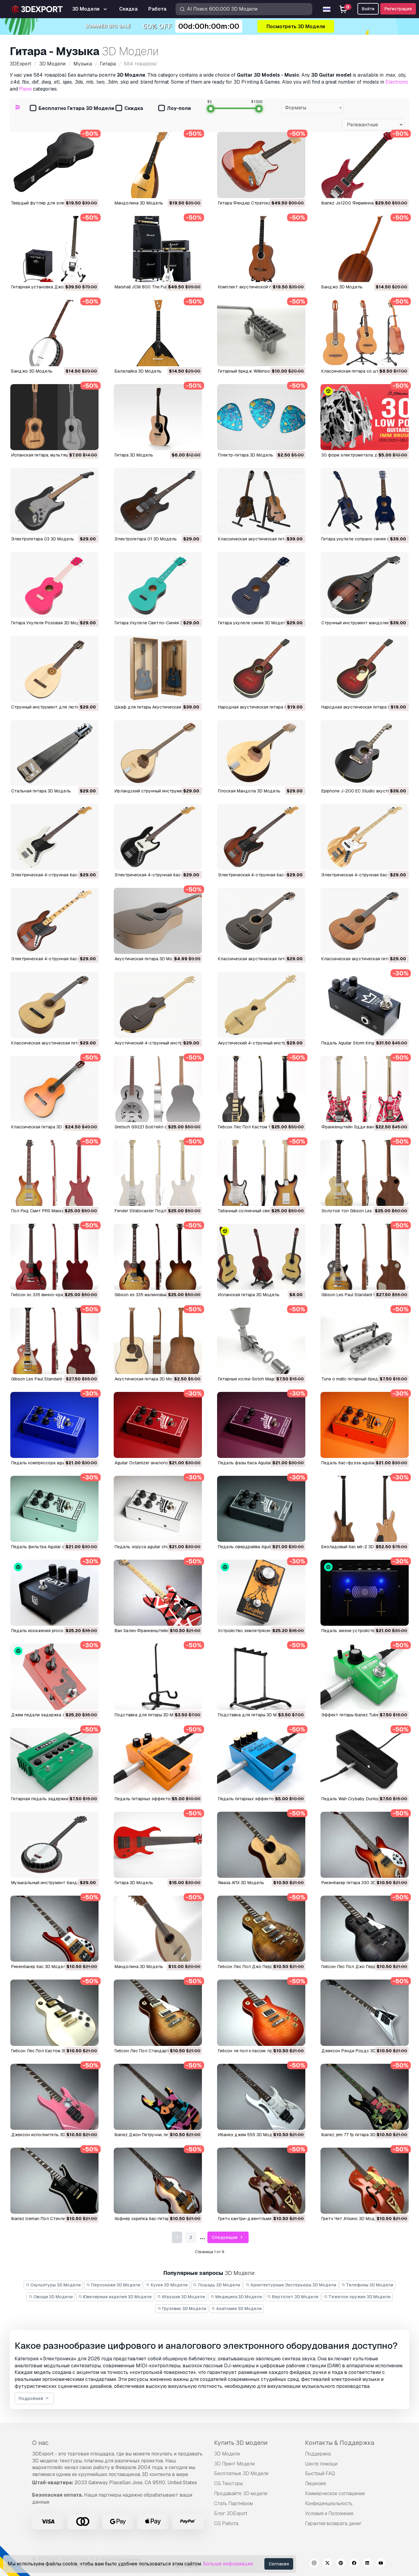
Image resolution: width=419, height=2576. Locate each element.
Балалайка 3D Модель (138, 371)
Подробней (34, 2399)
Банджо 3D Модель (342, 287)
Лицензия (315, 2483)
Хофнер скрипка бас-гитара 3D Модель (155, 2218)
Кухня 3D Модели (167, 2285)
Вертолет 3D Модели (293, 2296)
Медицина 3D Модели (236, 2296)
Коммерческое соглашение (335, 2493)
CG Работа (226, 2523)
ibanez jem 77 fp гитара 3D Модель (357, 2134)
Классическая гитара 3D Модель (45, 1127)
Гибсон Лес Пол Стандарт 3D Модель (154, 2050)
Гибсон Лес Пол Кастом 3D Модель (48, 2050)
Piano (25, 89)
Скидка (129, 108)
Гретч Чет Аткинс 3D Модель (351, 2218)
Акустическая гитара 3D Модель (149, 958)
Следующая (228, 2237)
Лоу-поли (174, 108)
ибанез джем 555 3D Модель (249, 2134)
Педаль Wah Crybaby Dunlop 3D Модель (362, 1798)
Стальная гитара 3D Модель (41, 791)
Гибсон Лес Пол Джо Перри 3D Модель (259, 1966)
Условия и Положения (329, 2513)
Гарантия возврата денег (333, 2523)
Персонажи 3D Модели (113, 2285)
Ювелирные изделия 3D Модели (115, 2296)
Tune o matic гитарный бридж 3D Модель (363, 1379)
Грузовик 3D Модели (181, 2308)
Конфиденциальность (329, 2503)
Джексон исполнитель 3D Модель (47, 2134)
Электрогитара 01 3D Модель (146, 539)
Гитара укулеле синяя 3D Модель (253, 623)
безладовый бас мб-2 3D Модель (356, 1546)
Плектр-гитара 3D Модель (245, 455)
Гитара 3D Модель (134, 455)
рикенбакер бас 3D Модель (39, 1966)
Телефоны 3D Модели (368, 2285)
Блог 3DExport (230, 2513)
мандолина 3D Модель (139, 1966)
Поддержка (318, 2454)
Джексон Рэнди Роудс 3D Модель (357, 2050)
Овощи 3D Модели (50, 2296)
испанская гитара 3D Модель (249, 1294)
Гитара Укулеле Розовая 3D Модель (49, 623)
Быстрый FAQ (320, 2473)
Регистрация (398, 9)
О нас (40, 2443)
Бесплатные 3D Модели (241, 2473)
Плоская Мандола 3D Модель (249, 791)
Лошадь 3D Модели (216, 2285)
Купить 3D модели (240, 2443)
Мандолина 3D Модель (139, 203)
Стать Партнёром (233, 2503)
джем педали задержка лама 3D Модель (54, 1715)
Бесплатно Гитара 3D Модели (72, 108)
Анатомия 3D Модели (237, 2308)
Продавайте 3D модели (240, 2493)
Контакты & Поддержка (339, 2443)
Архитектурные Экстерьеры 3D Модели (291, 2285)
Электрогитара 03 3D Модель (42, 539)
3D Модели (227, 2454)
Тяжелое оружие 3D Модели (357, 2296)
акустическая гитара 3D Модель (149, 1379)
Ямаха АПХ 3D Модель (241, 1882)
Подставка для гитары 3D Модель (150, 1715)
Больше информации (228, 2564)
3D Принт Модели (234, 2464)
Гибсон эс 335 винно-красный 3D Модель (54, 1294)
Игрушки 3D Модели (181, 2296)
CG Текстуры (228, 2483)
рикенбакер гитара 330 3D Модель (357, 1882)
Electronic (396, 82)
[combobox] (312, 108)
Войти (368, 9)
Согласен (279, 2564)
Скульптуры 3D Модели (53, 2285)
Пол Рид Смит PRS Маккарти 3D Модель (53, 1210)
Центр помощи (321, 2464)
